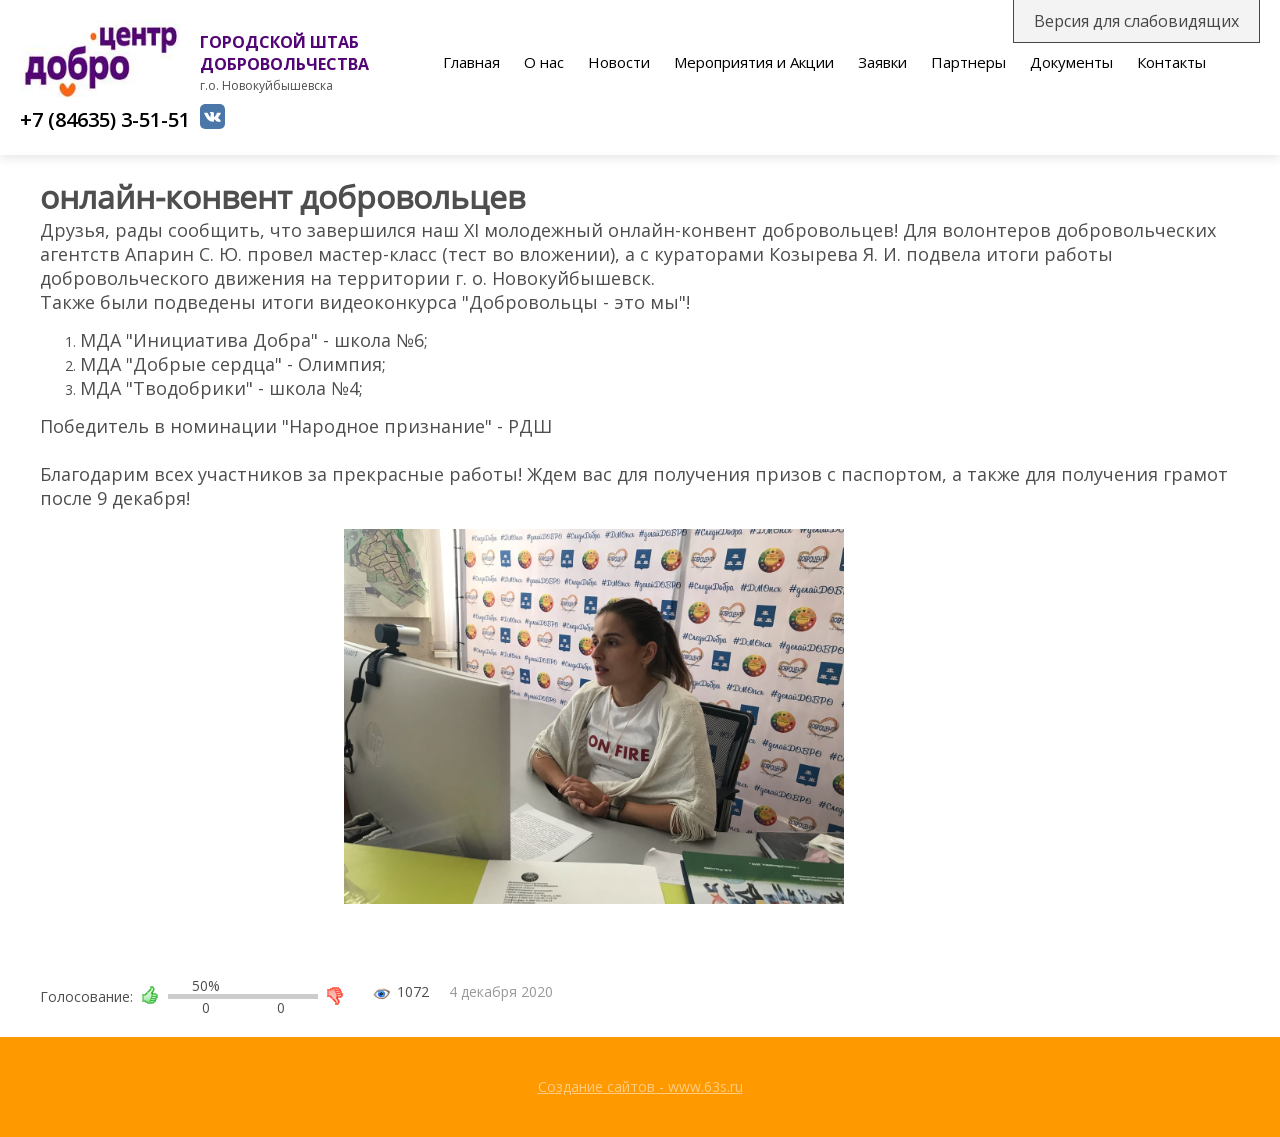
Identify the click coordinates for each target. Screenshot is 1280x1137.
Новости (619, 62)
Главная (471, 62)
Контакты (1171, 62)
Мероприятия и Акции (754, 62)
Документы (1071, 62)
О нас (544, 62)
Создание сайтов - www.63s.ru (640, 1086)
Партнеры (968, 62)
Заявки (882, 62)
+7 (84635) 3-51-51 (105, 119)
